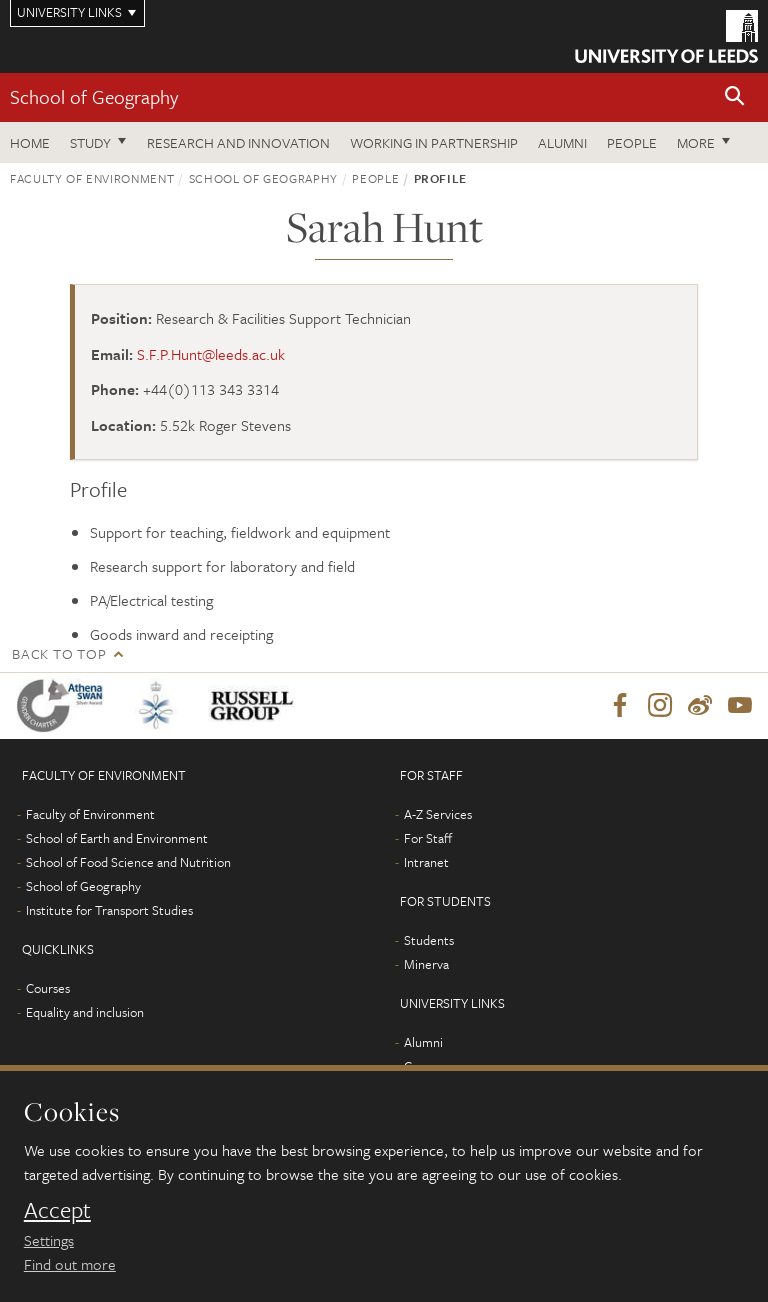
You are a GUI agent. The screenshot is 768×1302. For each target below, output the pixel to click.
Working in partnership (434, 142)
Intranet (426, 862)
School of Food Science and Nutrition (128, 862)
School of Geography (94, 96)
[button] (735, 97)
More (696, 142)
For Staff (428, 838)
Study (90, 142)
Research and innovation (238, 142)
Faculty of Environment (92, 178)
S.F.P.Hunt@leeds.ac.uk (211, 354)
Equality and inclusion (85, 1012)
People (632, 142)
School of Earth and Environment (117, 838)
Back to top (59, 653)
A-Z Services (438, 814)
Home (30, 142)
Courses (48, 988)
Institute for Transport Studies (109, 910)
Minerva (426, 964)
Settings (49, 1240)
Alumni (562, 142)
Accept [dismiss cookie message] (57, 1210)
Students (429, 940)
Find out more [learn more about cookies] (70, 1264)
